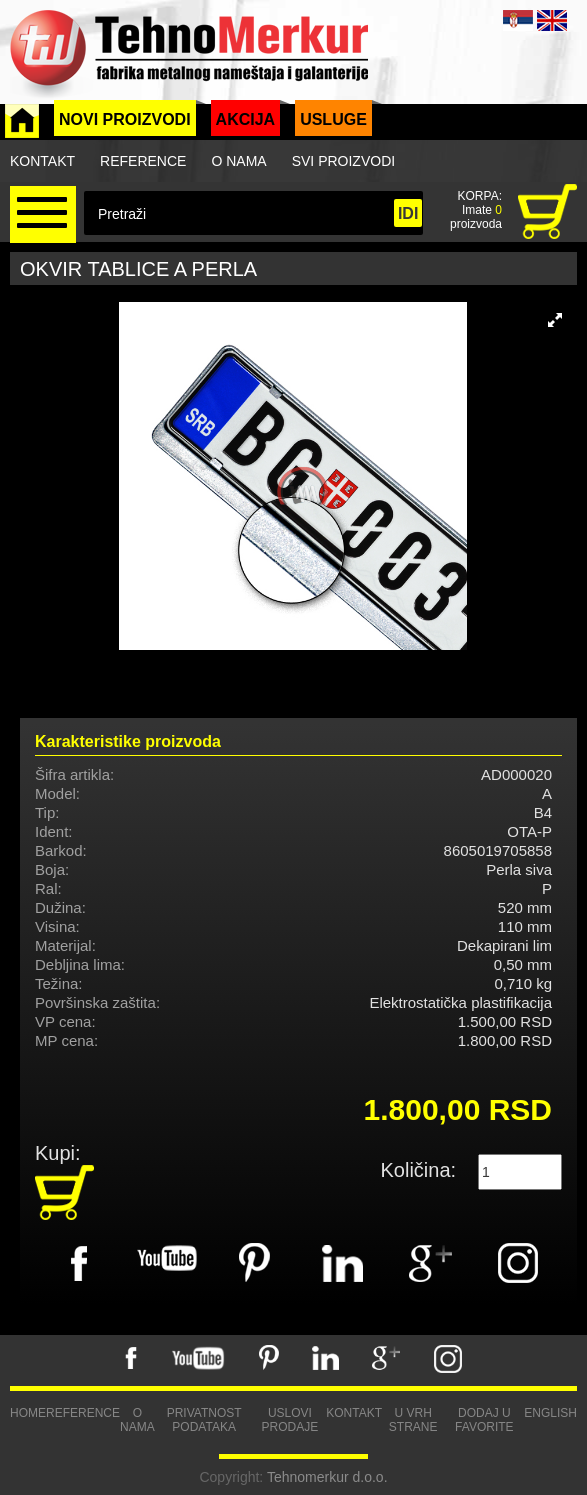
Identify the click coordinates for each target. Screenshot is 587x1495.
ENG (552, 20)
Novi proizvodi (125, 119)
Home (28, 1413)
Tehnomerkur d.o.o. (327, 1477)
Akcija (246, 119)
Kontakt (42, 161)
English (550, 1413)
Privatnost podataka (204, 1420)
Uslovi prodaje (290, 1420)
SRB (518, 20)
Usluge (333, 119)
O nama (238, 161)
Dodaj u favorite (484, 1420)
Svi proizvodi (343, 161)
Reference (143, 161)
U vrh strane (413, 1420)
